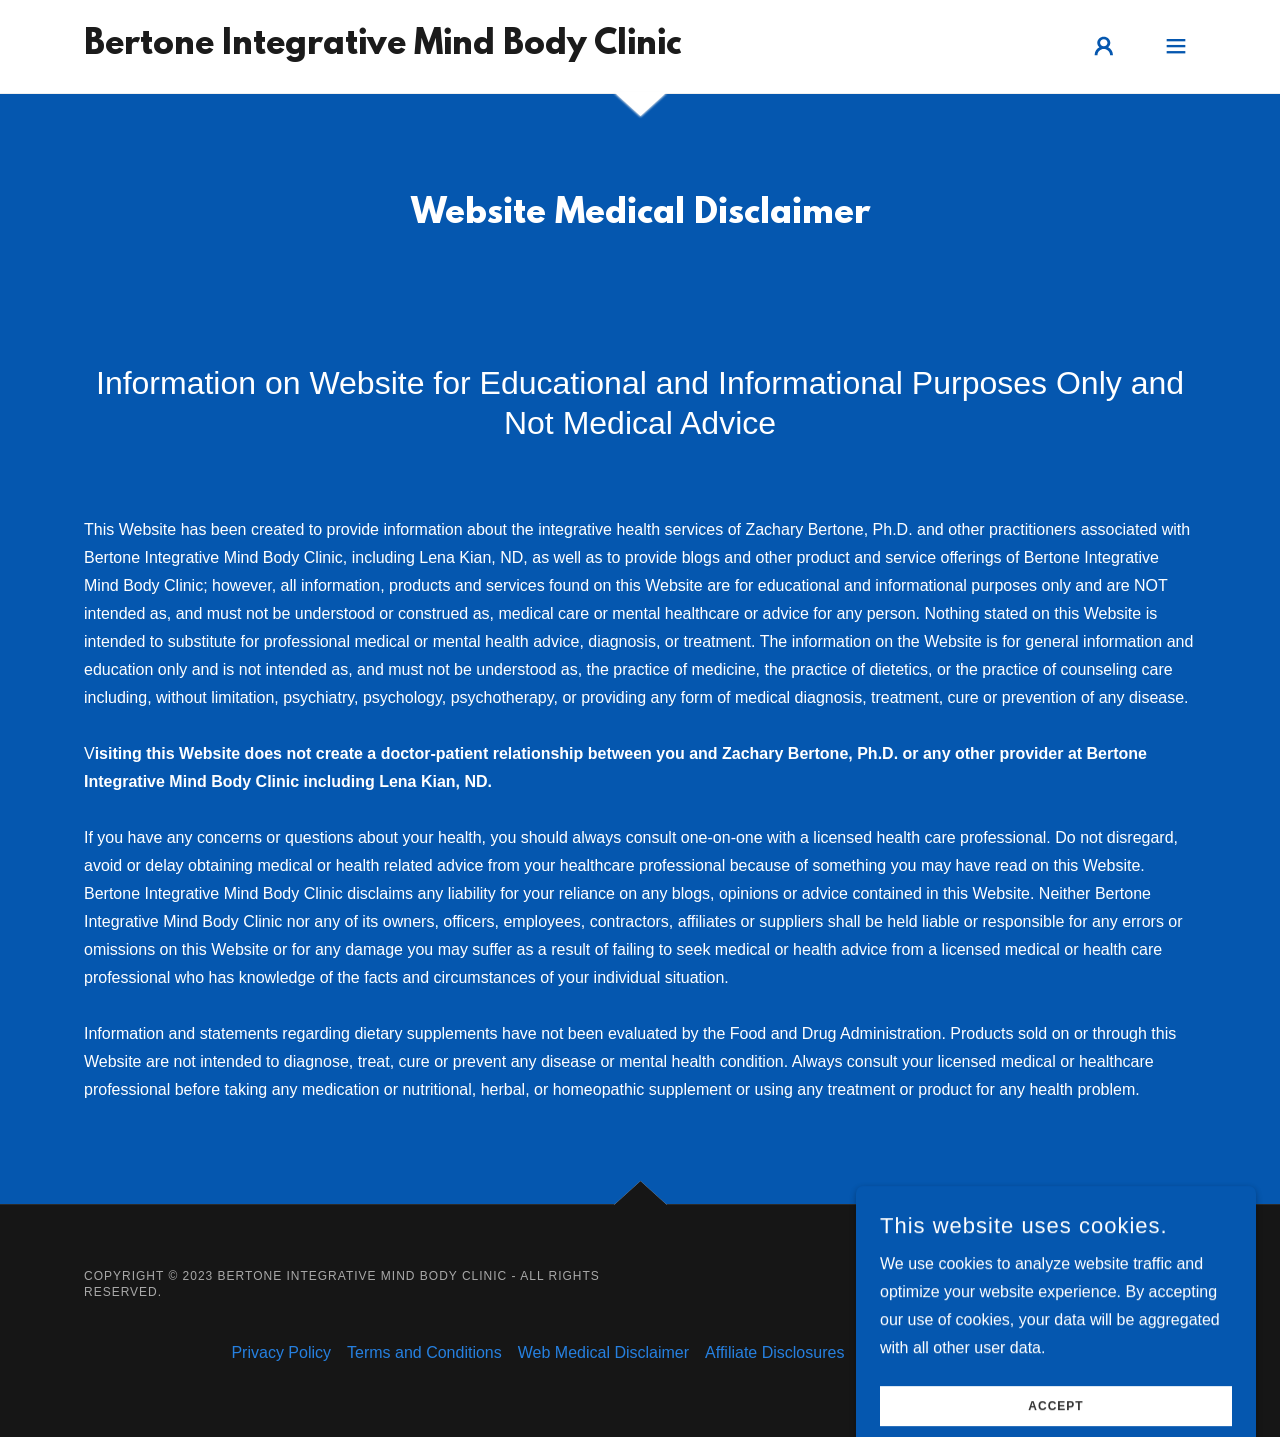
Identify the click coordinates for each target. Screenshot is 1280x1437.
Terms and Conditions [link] (424, 1352)
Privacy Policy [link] (281, 1352)
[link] (383, 48)
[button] (1104, 46)
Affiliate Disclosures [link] (774, 1352)
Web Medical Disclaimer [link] (603, 1352)
